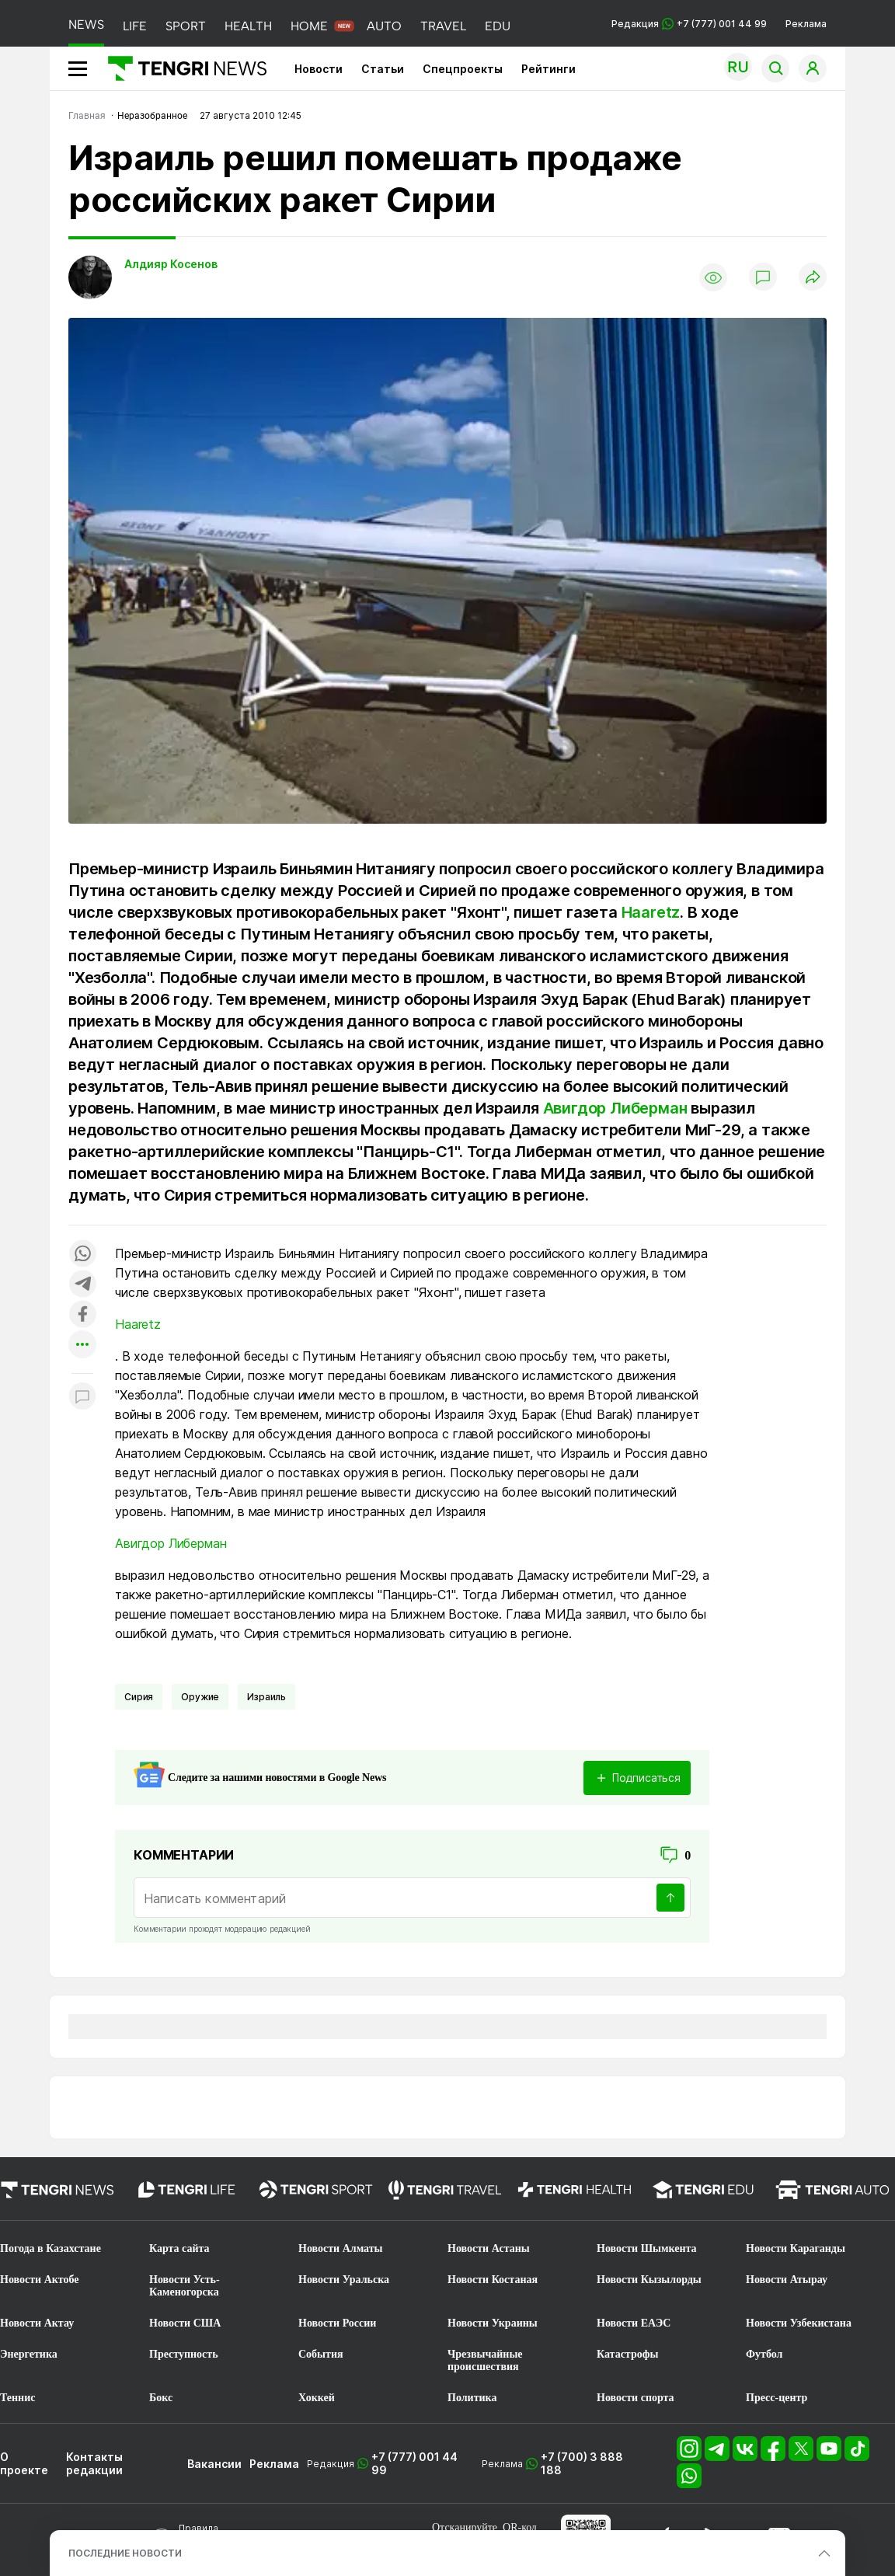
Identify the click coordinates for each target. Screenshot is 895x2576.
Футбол (764, 2354)
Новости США (185, 2323)
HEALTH (248, 26)
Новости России (337, 2323)
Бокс (160, 2397)
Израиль (266, 1697)
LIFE (135, 26)
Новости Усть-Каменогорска (184, 2286)
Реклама (806, 24)
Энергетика (28, 2354)
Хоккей (316, 2397)
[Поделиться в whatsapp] (82, 1254)
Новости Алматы (340, 2248)
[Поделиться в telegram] (82, 1285)
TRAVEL (443, 26)
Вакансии (214, 2463)
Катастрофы (627, 2354)
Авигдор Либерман (615, 1108)
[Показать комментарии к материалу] (82, 1397)
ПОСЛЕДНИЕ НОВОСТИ (125, 2553)
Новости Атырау (786, 2279)
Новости (318, 68)
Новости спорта (635, 2397)
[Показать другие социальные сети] (82, 1345)
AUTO (384, 26)
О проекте (24, 2463)
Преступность (183, 2354)
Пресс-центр (776, 2397)
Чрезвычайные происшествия (485, 2360)
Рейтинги (548, 68)
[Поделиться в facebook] (82, 1315)
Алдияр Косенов (171, 263)
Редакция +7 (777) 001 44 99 (689, 24)
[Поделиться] (813, 278)
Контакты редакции (94, 2463)
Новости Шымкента (647, 2248)
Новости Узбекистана (798, 2323)
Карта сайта (179, 2248)
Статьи (382, 68)
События (320, 2354)
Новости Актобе (39, 2279)
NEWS (86, 24)
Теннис (17, 2397)
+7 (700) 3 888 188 (582, 2463)
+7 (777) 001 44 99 (414, 2463)
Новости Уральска (343, 2279)
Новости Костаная (493, 2279)
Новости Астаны (489, 2248)
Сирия (138, 1697)
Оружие (200, 1697)
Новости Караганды (795, 2248)
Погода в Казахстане (50, 2248)
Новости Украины (493, 2323)
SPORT (185, 26)
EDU (497, 26)
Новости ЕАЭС (633, 2323)
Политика (472, 2397)
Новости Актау (37, 2323)
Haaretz (651, 912)
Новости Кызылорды (649, 2279)
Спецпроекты (463, 68)
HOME (309, 26)
